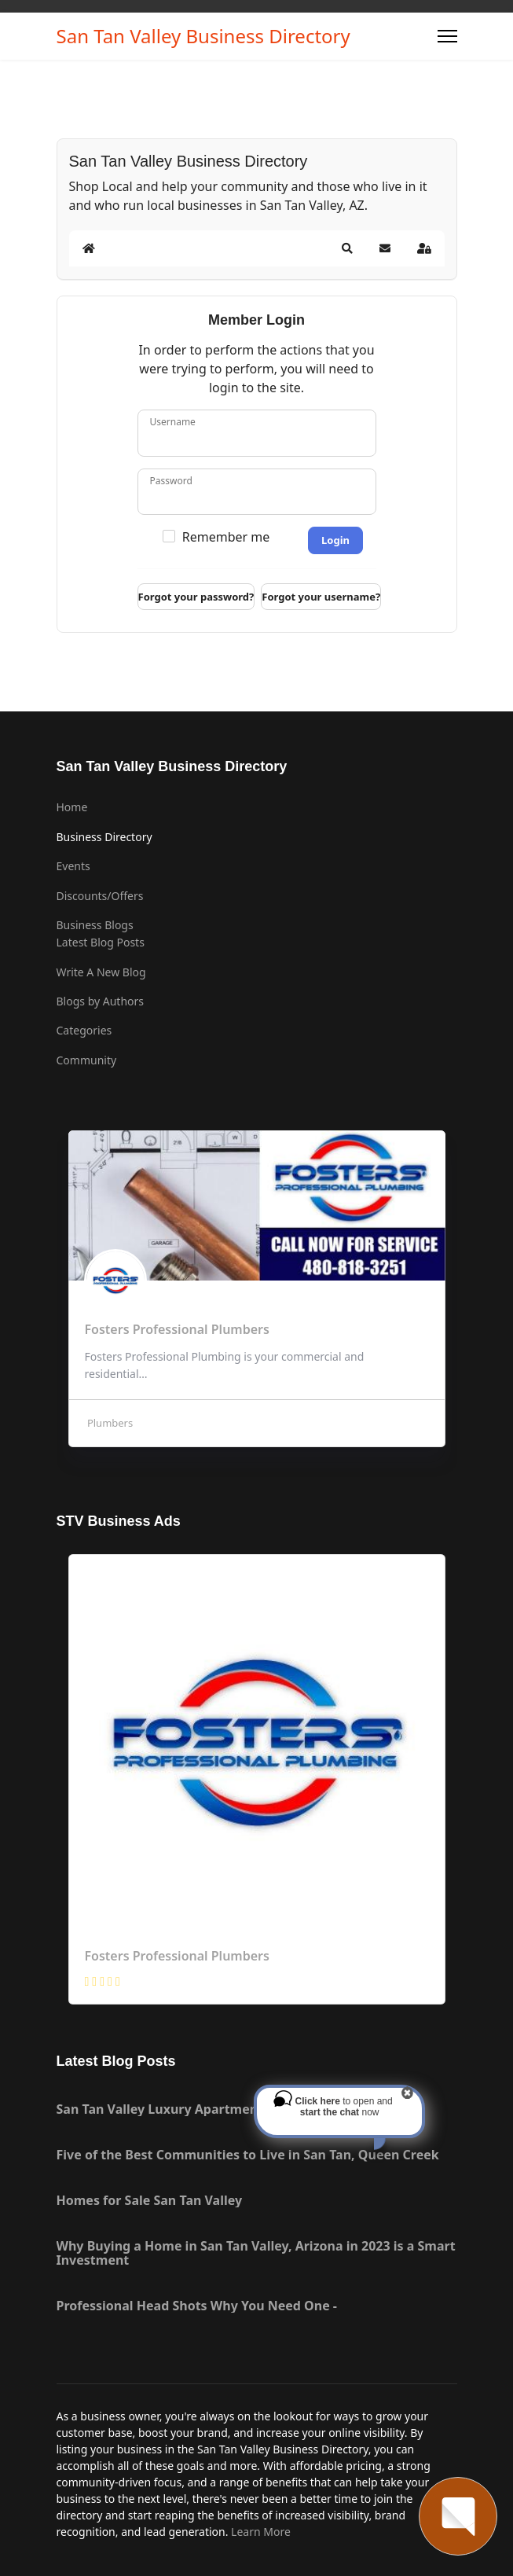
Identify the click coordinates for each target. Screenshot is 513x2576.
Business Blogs (95, 924)
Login (335, 540)
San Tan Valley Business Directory (203, 36)
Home (72, 806)
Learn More (261, 2531)
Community (87, 1060)
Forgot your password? (196, 597)
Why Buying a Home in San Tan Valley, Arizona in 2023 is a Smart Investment (256, 2253)
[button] (347, 248)
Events (73, 865)
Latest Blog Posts (101, 942)
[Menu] (447, 36)
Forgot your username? (321, 597)
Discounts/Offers (100, 895)
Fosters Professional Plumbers (177, 1955)
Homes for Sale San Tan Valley (150, 2200)
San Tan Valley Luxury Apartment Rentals (185, 2109)
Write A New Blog (101, 972)
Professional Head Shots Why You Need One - (197, 2305)
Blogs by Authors (101, 1001)
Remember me (226, 537)
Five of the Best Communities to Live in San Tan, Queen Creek (248, 2154)
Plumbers (109, 1423)
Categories (84, 1030)
